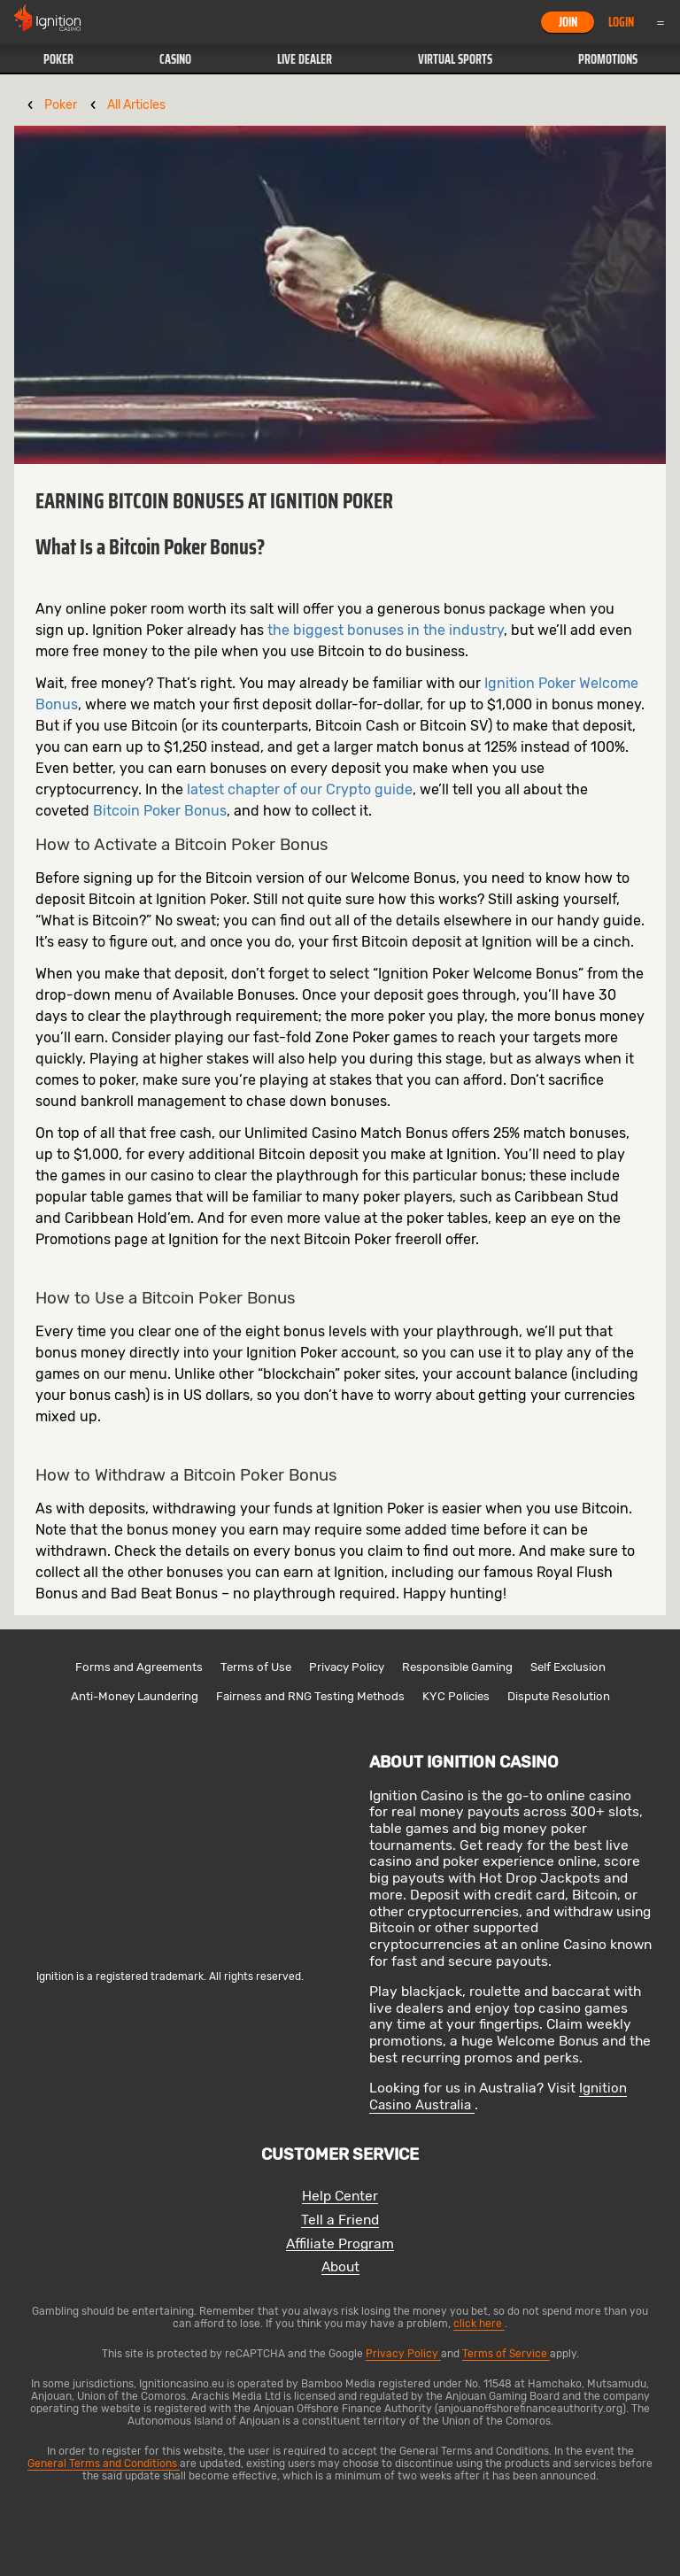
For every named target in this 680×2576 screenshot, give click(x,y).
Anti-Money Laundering (134, 1696)
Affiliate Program (340, 2244)
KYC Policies (456, 1696)
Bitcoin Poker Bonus (160, 810)
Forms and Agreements (139, 1667)
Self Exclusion (568, 1667)
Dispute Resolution (558, 1696)
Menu (660, 22)
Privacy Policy (346, 1667)
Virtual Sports (455, 59)
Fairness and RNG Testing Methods (310, 1696)
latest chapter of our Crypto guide (300, 789)
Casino (175, 59)
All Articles (136, 104)
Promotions (608, 59)
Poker (58, 59)
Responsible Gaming (457, 1667)
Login (621, 22)
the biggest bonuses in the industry (385, 630)
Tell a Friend (340, 2220)
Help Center (340, 2196)
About (340, 2267)
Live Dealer (304, 59)
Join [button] (568, 22)
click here (479, 2323)
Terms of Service (506, 2354)
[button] (58, 59)
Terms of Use (255, 1667)
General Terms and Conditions (103, 2463)
